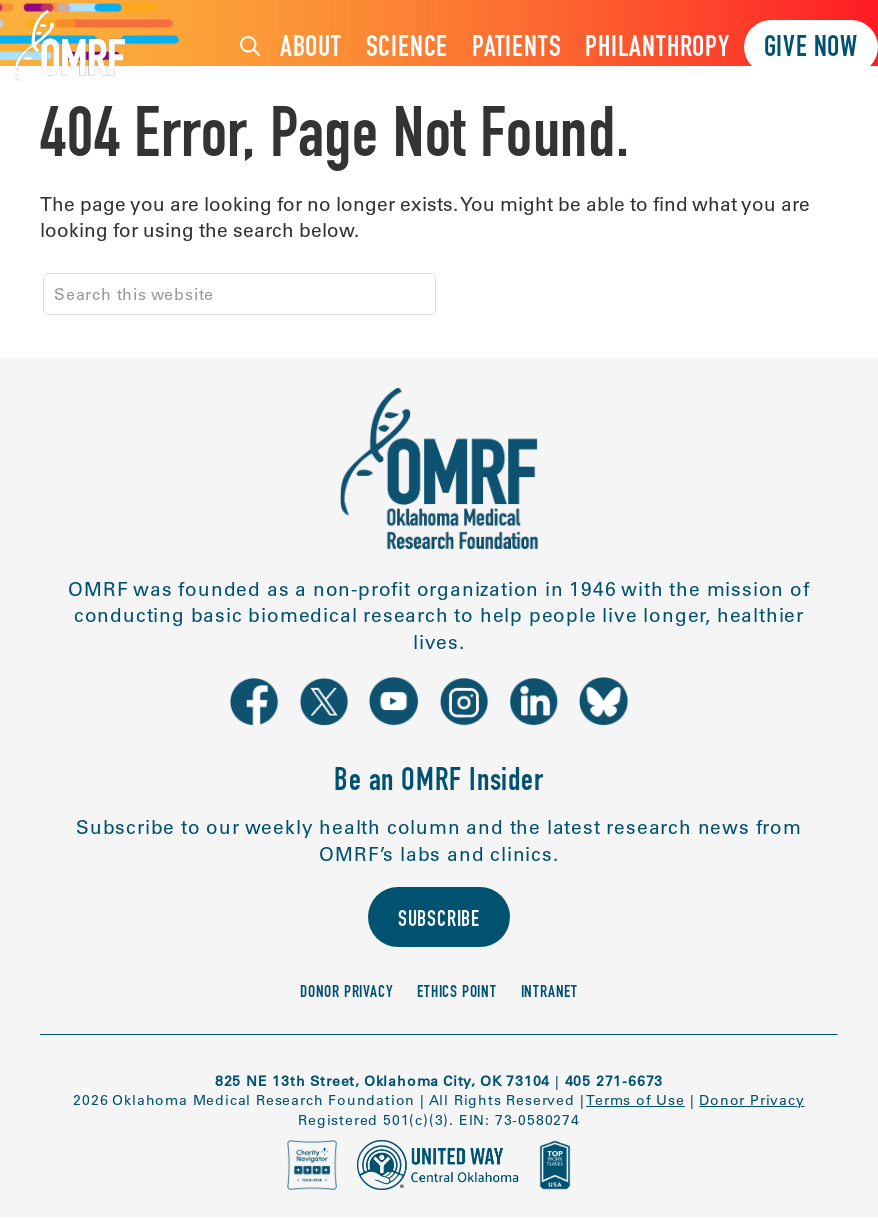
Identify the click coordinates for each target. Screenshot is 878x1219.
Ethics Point (457, 995)
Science (407, 49)
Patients (516, 49)
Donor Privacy (346, 995)
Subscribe (438, 922)
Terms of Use (635, 1102)
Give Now (811, 49)
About (311, 49)
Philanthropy (657, 49)
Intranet (549, 995)
